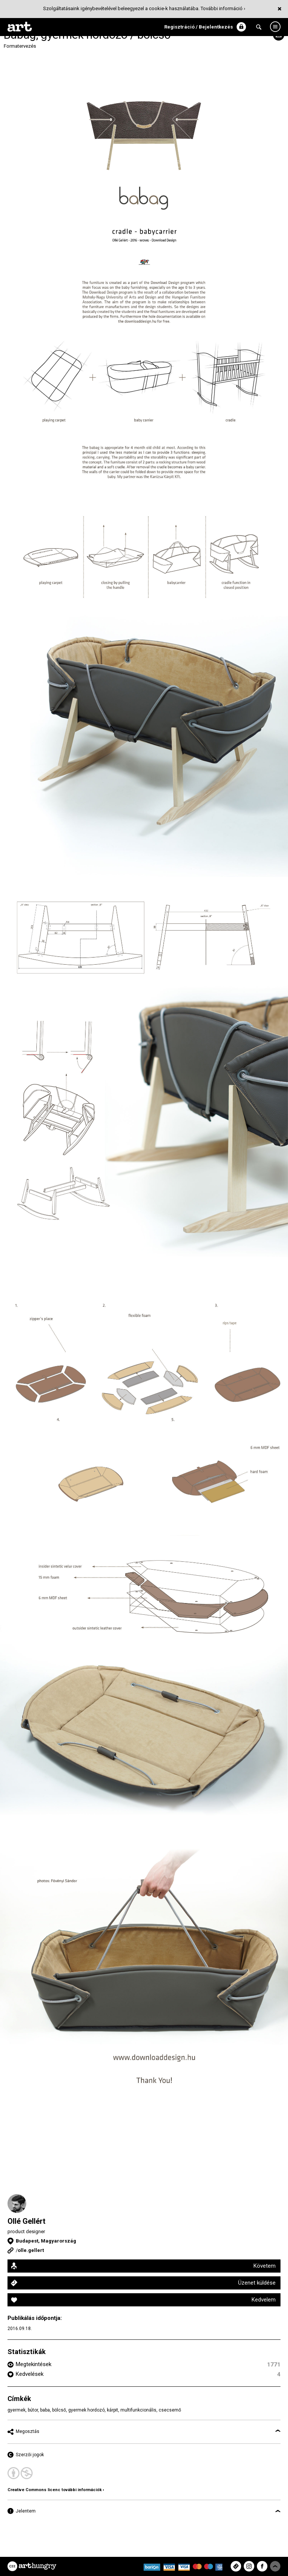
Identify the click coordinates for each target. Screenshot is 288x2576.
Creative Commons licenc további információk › (56, 2489)
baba (45, 2410)
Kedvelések (30, 2374)
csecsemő (170, 2410)
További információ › (223, 8)
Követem (265, 2265)
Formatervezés (20, 46)
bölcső (59, 2410)
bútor (33, 2410)
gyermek (17, 2410)
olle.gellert (31, 2250)
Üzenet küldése (257, 2282)
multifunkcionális (138, 2410)
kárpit (112, 2410)
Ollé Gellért (26, 2221)
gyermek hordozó (86, 2410)
